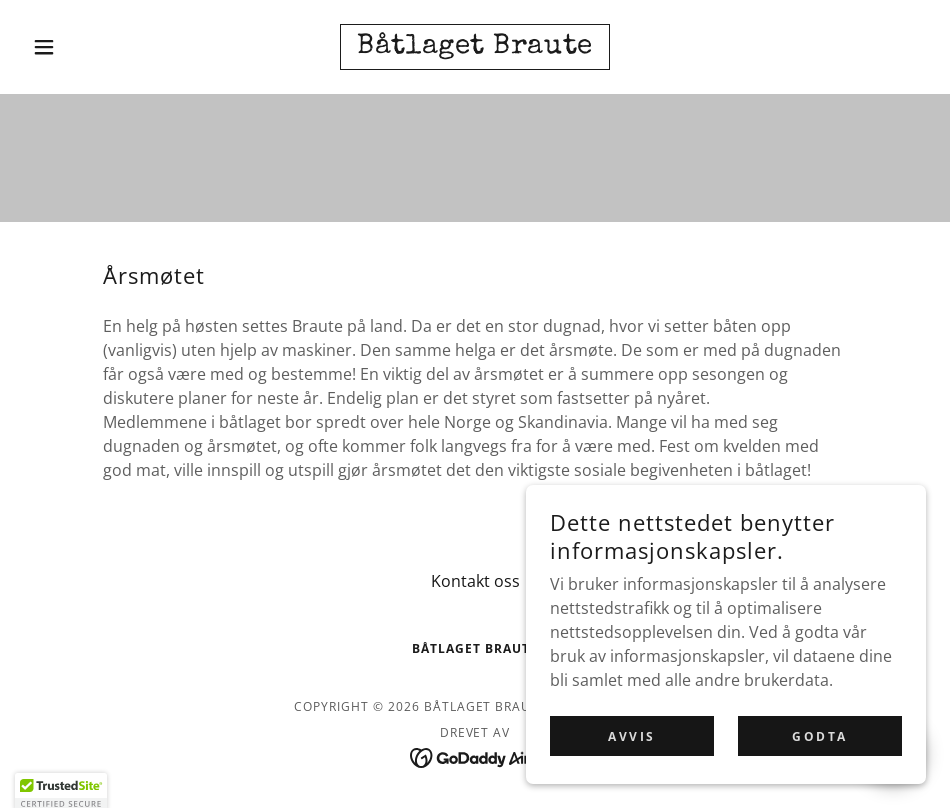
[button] (91, 47)
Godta (820, 736)
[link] (474, 47)
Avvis (632, 736)
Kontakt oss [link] (475, 581)
